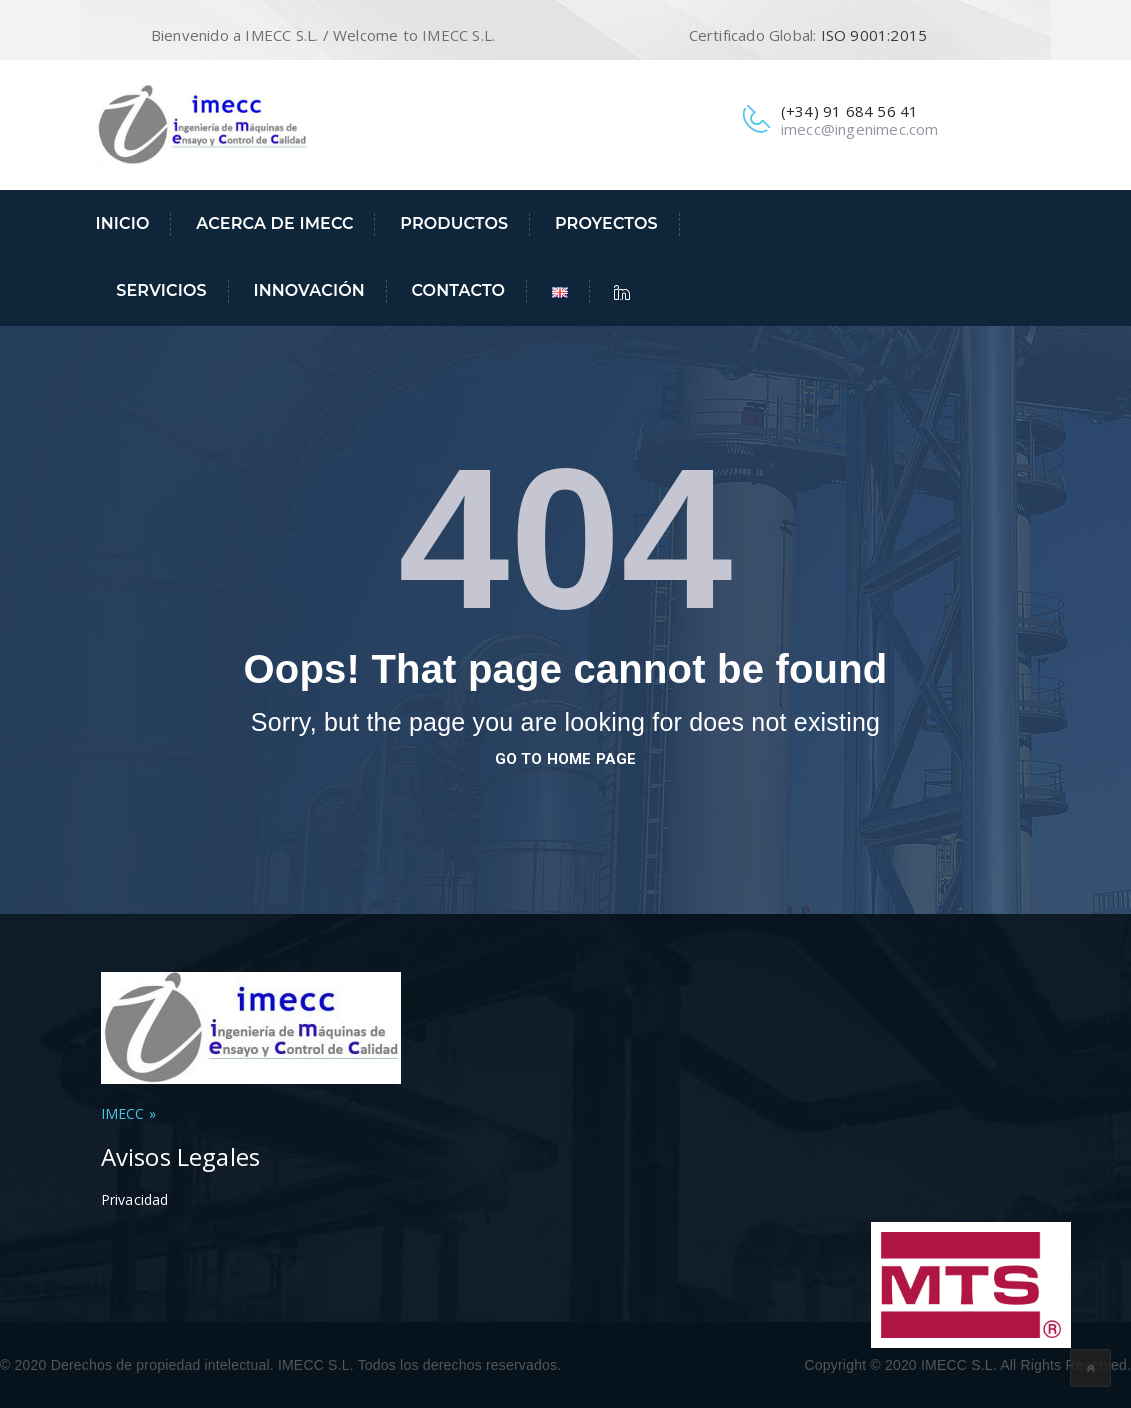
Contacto (459, 290)
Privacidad (135, 1199)
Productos (454, 223)
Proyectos (606, 223)
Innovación (308, 290)
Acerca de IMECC (274, 223)
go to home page (566, 759)
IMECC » (128, 1113)
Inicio (123, 223)
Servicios (161, 290)
